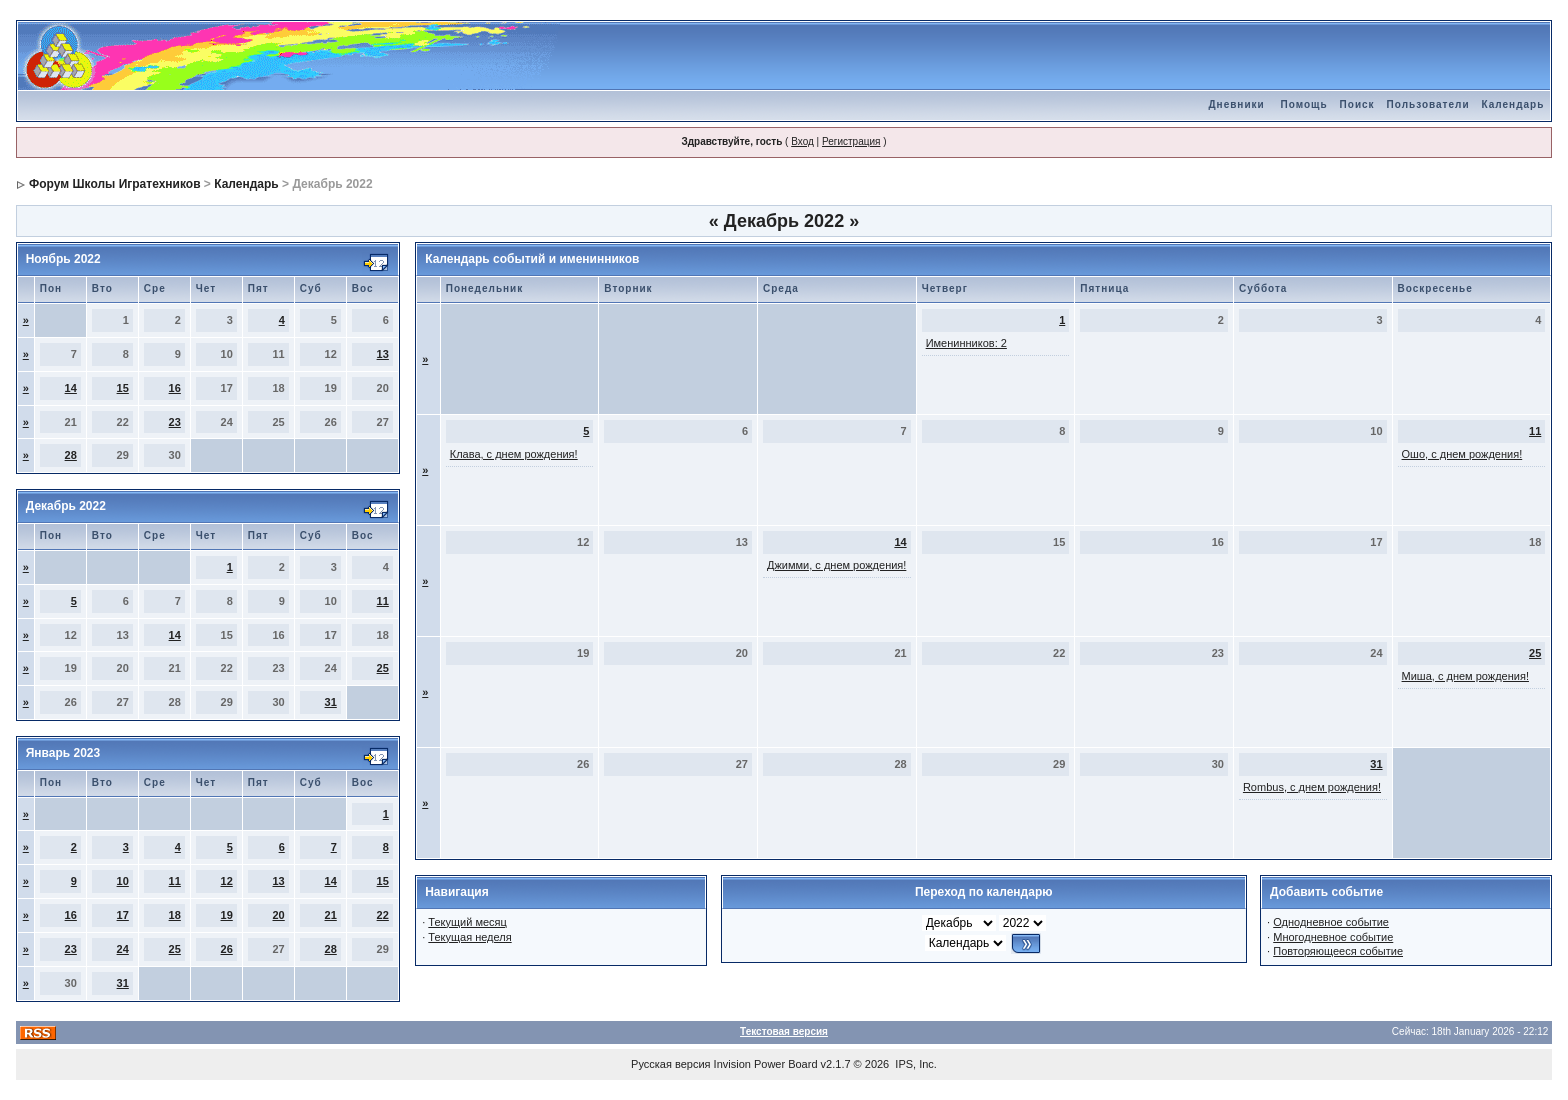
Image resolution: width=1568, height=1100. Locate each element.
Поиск (1357, 104)
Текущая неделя (469, 937)
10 (123, 881)
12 (227, 881)
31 (331, 702)
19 (227, 915)
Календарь (1513, 104)
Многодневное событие (1333, 937)
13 (383, 354)
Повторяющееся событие (1338, 951)
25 (383, 668)
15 (123, 388)
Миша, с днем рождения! (1465, 676)
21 (331, 915)
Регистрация (851, 141)
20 (279, 915)
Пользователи (1428, 104)
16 (175, 388)
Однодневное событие (1331, 922)
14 (71, 388)
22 (383, 915)
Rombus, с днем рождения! (1312, 787)
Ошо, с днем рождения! (1462, 454)
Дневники (1236, 104)
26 (227, 949)
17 (123, 915)
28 (71, 455)
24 (123, 949)
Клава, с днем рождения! (514, 454)
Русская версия (670, 1064)
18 (175, 915)
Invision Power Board (766, 1064)
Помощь (1303, 104)
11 (383, 601)
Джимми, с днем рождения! (836, 565)
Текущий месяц (467, 922)
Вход (802, 141)
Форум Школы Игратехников (115, 184)
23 (175, 422)
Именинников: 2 (966, 343)
